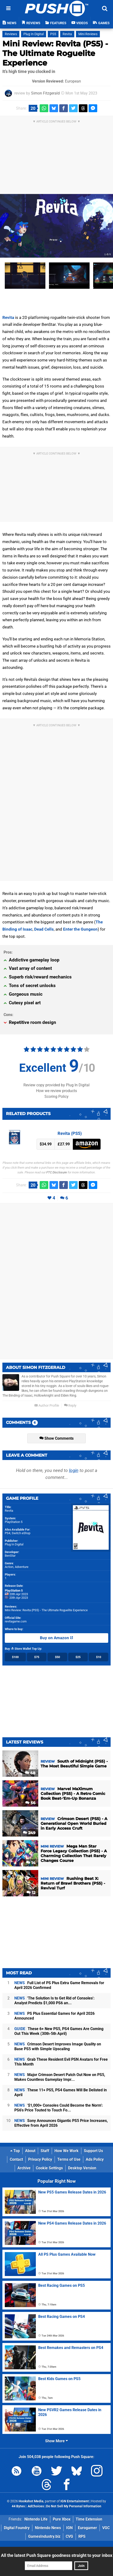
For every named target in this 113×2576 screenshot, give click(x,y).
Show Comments (56, 1438)
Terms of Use (69, 2159)
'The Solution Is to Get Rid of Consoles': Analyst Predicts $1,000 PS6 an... (54, 2000)
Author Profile (46, 1406)
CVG (69, 2536)
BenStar (10, 1555)
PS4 (7, 1533)
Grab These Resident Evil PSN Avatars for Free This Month (61, 2061)
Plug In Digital (33, 34)
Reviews (11, 34)
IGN (69, 2528)
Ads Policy (95, 2159)
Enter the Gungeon (80, 929)
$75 (36, 1657)
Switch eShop (21, 1533)
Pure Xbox (61, 2519)
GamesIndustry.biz (44, 2536)
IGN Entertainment (74, 2501)
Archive (24, 2168)
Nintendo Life (36, 2519)
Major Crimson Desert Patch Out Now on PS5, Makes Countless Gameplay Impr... (59, 2077)
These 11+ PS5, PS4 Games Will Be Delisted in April (60, 2092)
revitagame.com (16, 1621)
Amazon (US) (86, 1144)
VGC (106, 2528)
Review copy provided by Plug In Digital (56, 1085)
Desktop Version (82, 2168)
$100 (15, 1657)
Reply (70, 1406)
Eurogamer (87, 2528)
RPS (82, 2536)
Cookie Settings (49, 2168)
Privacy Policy (40, 2159)
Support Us (93, 2151)
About (30, 2151)
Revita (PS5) (70, 1133)
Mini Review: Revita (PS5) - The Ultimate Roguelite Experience (55, 53)
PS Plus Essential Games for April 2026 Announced (54, 2016)
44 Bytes (18, 2506)
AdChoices (35, 2506)
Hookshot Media (31, 2501)
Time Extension (89, 2519)
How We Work (66, 2151)
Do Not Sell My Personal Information (73, 2506)
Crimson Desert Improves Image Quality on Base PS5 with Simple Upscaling (57, 2046)
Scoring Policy (56, 1096)
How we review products (56, 1090)
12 (31, 1892)
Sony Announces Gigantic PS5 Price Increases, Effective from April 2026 (61, 2123)
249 (29, 1833)
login (73, 1470)
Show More (56, 2441)
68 (30, 1773)
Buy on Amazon (56, 1638)
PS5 (53, 34)
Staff (45, 2151)
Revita (67, 34)
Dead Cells (44, 929)
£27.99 (64, 1144)
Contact (16, 2159)
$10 (98, 1657)
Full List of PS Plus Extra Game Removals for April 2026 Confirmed (59, 1985)
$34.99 (46, 1144)
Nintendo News (48, 2528)
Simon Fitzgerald (45, 93)
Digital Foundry (17, 2528)
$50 (57, 1657)
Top (15, 2151)
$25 (78, 1657)
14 (30, 1862)
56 (30, 1803)
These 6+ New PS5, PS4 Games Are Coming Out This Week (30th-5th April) (58, 2031)
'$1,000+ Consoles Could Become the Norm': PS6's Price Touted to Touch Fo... (58, 2107)
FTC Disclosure (56, 1172)
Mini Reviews (87, 34)
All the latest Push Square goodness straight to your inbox (56, 2555)
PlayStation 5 (13, 1522)
